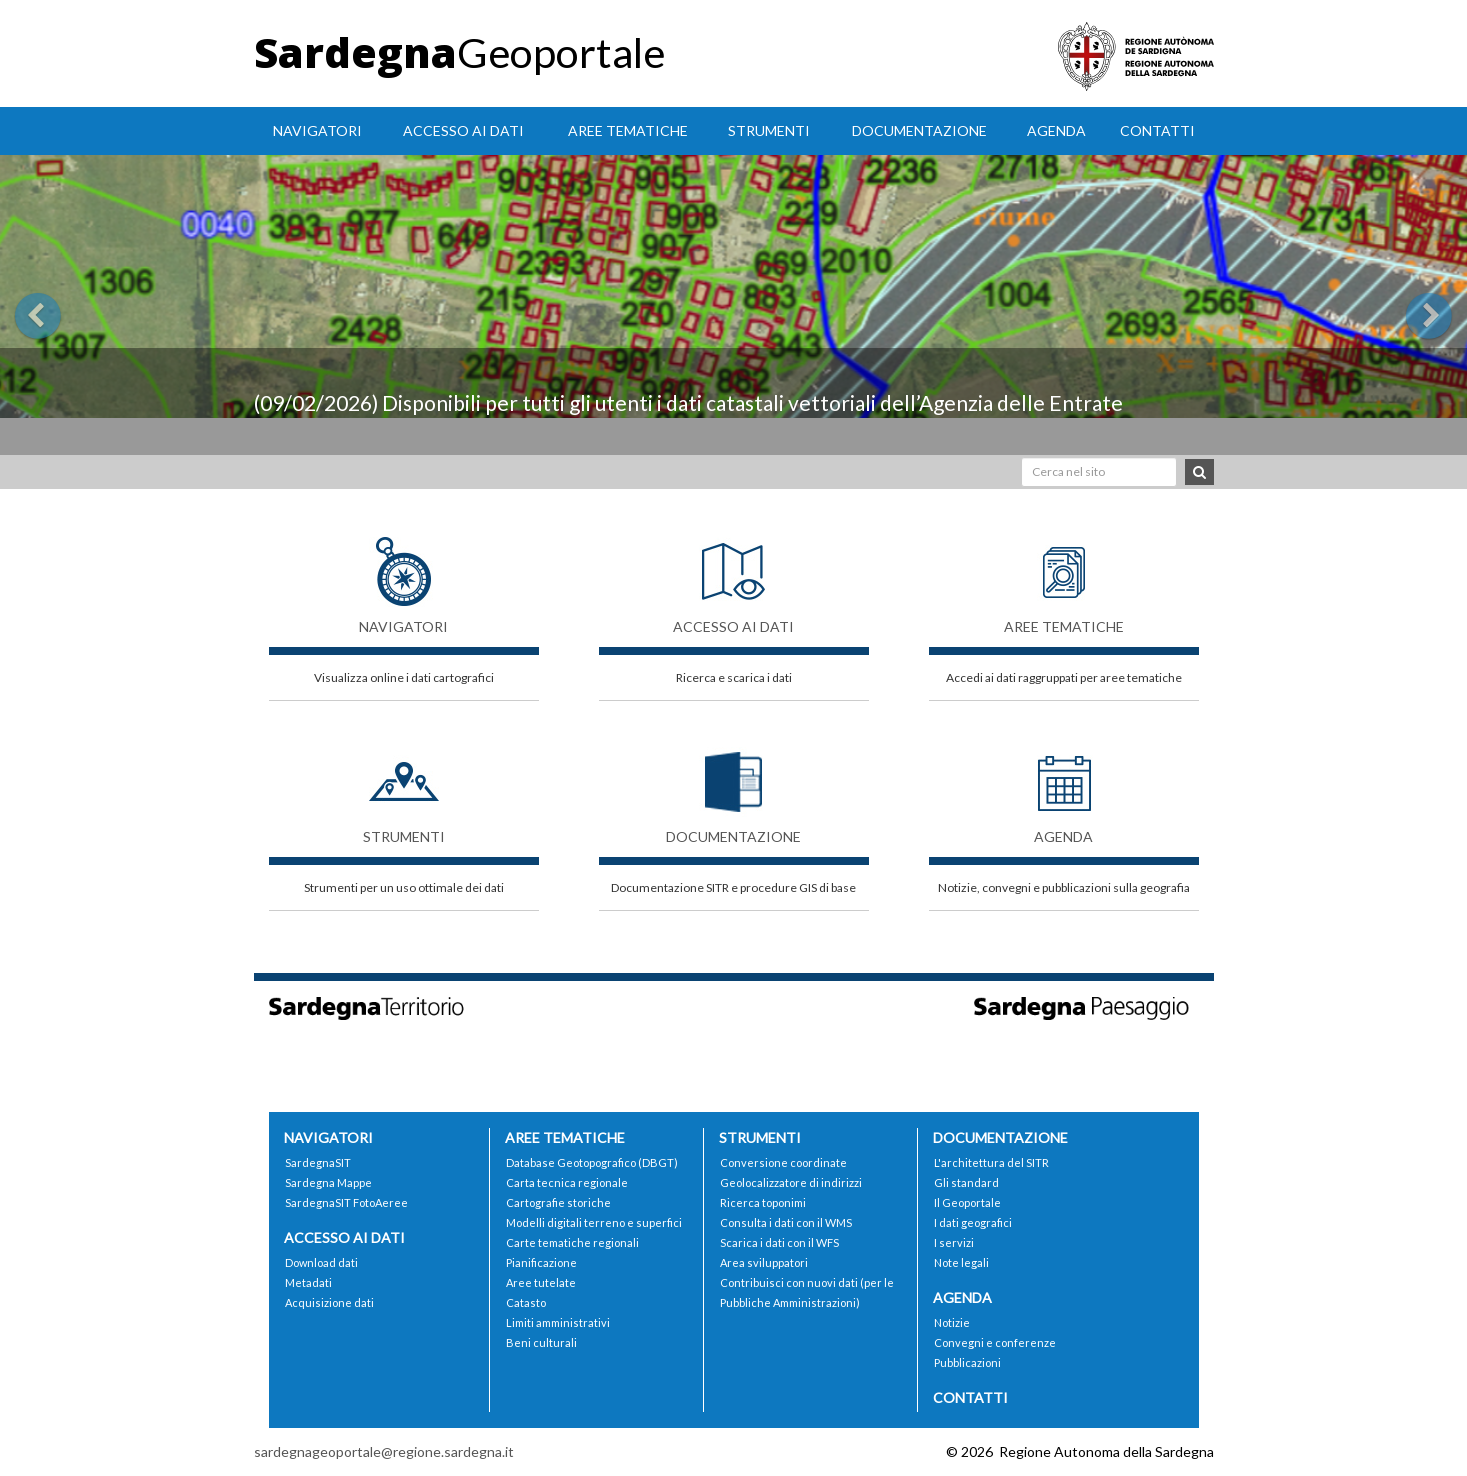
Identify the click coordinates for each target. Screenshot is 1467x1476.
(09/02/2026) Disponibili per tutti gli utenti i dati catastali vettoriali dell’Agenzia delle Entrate (688, 402)
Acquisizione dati (329, 1302)
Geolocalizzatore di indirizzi (791, 1182)
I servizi (954, 1242)
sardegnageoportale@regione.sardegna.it (384, 1451)
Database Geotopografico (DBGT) (592, 1162)
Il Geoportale (967, 1202)
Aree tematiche (628, 130)
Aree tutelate (541, 1282)
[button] (110, 305)
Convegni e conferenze (995, 1342)
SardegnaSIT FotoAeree (346, 1202)
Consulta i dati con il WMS (786, 1222)
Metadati (308, 1282)
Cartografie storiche (558, 1202)
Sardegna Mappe (328, 1182)
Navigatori (317, 130)
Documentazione (919, 130)
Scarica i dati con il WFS (779, 1242)
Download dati (321, 1262)
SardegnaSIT (318, 1162)
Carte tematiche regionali (572, 1242)
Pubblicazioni (967, 1362)
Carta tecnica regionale (567, 1182)
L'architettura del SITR (991, 1162)
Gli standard (966, 1182)
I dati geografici (973, 1222)
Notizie (952, 1322)
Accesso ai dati (463, 130)
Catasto (526, 1302)
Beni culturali (541, 1342)
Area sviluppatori (764, 1262)
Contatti (1157, 130)
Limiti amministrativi (558, 1322)
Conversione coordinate (783, 1162)
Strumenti (769, 130)
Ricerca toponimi (763, 1202)
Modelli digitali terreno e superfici (594, 1222)
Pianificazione (541, 1262)
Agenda (1056, 130)
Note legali (961, 1262)
